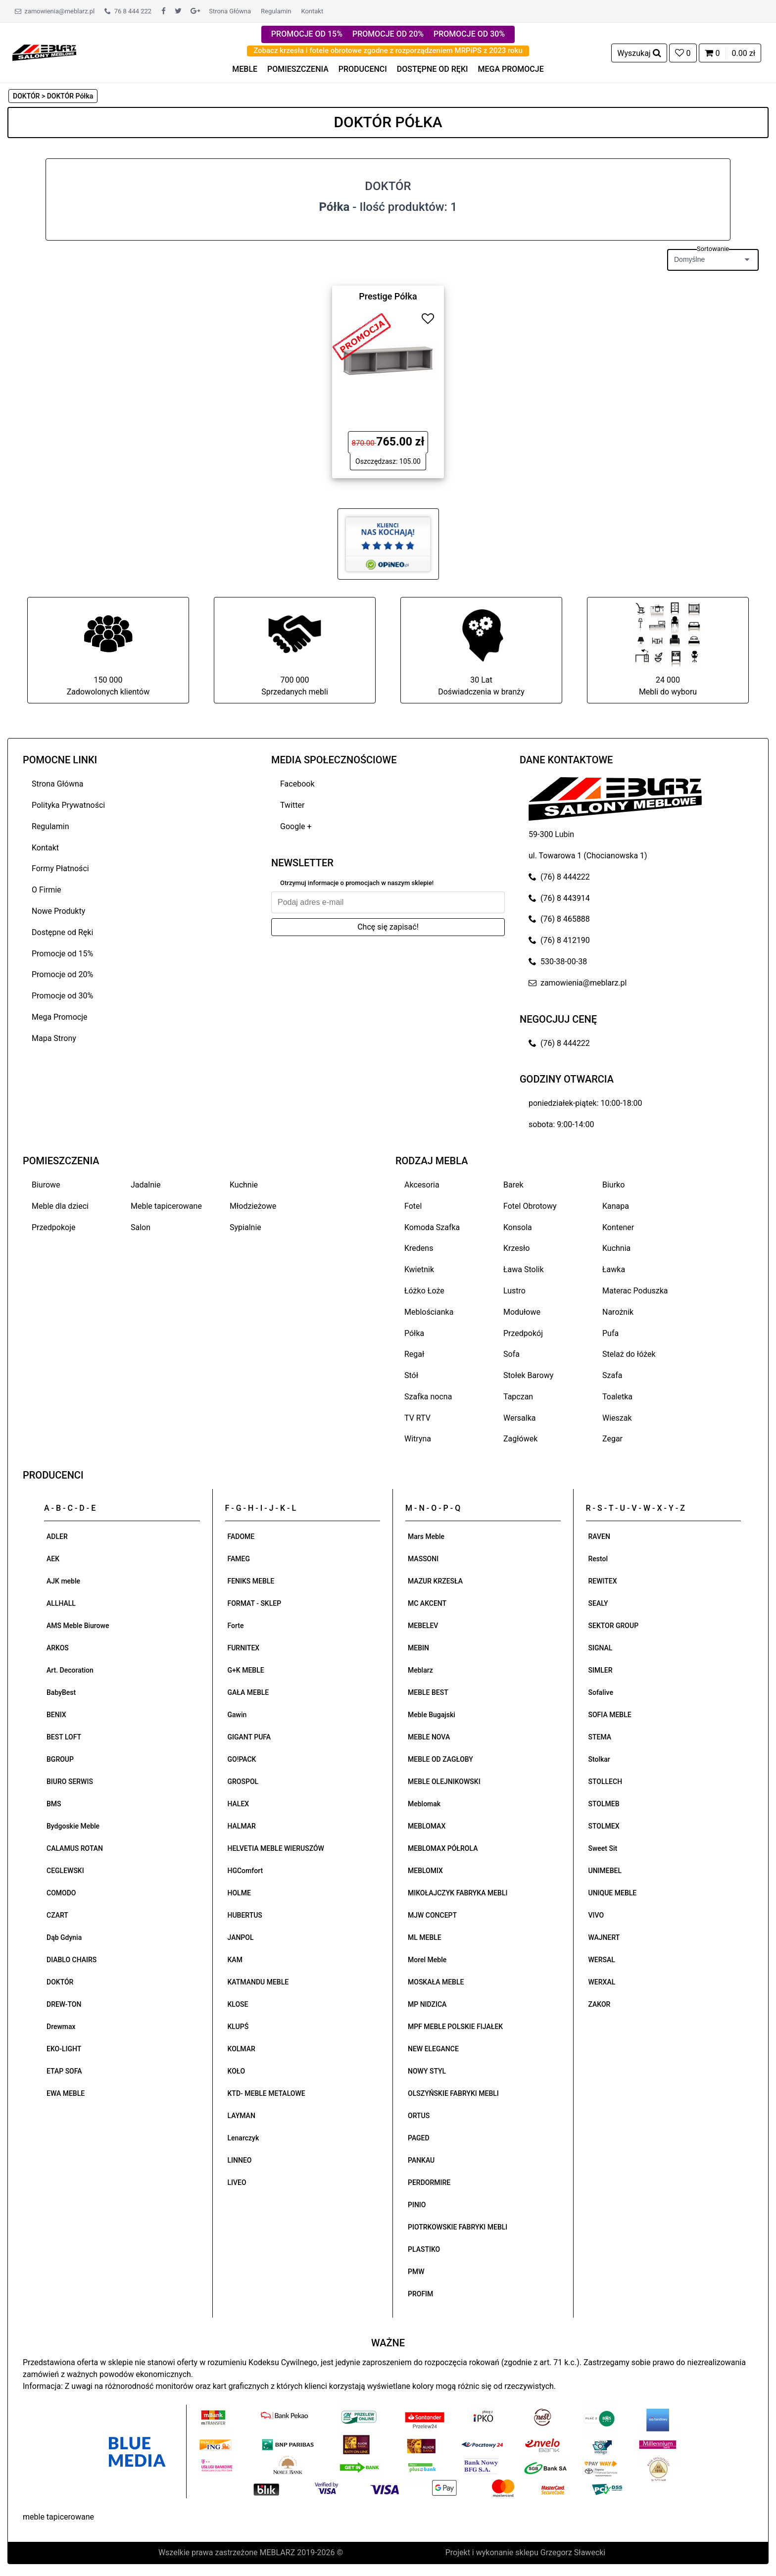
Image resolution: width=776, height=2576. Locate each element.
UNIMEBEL (605, 1871)
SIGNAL (600, 1648)
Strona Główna (230, 11)
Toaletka (617, 1396)
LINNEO (240, 2160)
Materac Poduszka (635, 1290)
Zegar (612, 1438)
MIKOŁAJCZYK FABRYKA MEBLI (457, 1893)
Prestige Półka (388, 296)
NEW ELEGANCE (433, 2049)
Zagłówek (520, 1438)
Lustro (514, 1290)
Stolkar (599, 1759)
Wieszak (617, 1418)
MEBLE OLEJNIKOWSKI (444, 1781)
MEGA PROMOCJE (511, 69)
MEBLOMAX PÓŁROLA (443, 1848)
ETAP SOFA (64, 2071)
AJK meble (63, 1581)
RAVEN (599, 1536)
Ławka (613, 1269)
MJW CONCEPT (432, 1915)
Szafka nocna (428, 1396)
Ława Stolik (523, 1269)
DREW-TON (64, 2004)
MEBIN (418, 1648)
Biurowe (46, 1184)
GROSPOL (243, 1781)
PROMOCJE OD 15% (306, 34)
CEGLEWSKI (65, 1871)
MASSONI (423, 1559)
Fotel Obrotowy (530, 1206)
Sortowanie (713, 248)
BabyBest (61, 1692)
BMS (54, 1804)
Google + (296, 826)
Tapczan (518, 1396)
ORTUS (419, 2116)
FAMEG (239, 1559)
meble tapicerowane (58, 2517)
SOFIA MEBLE (609, 1715)
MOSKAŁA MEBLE (436, 1982)
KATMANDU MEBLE (258, 1982)
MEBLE (244, 69)
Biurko (613, 1184)
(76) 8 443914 (559, 898)
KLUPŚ (238, 2027)
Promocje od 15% (62, 953)
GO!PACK (242, 1759)
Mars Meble (426, 1536)
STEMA (600, 1737)
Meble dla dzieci (60, 1206)
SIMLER (600, 1670)
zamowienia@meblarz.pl (55, 11)
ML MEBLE (424, 1937)
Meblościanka (428, 1312)
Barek (513, 1184)
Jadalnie (145, 1184)
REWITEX (602, 1581)
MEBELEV (423, 1626)
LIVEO (237, 2182)
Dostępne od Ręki (62, 932)
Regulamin (276, 11)
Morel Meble (427, 1960)
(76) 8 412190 (559, 940)
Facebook (297, 784)
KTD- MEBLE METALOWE (266, 2093)
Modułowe (521, 1312)
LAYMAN (241, 2116)
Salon (140, 1227)
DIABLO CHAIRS (72, 1960)
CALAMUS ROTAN (75, 1848)
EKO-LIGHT (64, 2049)
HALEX (238, 1804)
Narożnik (617, 1312)
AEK (53, 1559)
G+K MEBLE (246, 1670)
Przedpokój (523, 1333)
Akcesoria (421, 1184)
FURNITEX (244, 1648)
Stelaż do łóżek (629, 1354)
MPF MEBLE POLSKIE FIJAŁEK (455, 2027)
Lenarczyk (243, 2138)
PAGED (419, 2138)
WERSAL (601, 1960)
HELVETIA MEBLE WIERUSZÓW (276, 1848)
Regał (414, 1354)
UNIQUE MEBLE (612, 1893)
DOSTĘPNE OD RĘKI (432, 69)
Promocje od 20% (62, 974)
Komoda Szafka (432, 1227)
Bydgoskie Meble (73, 1826)
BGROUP (60, 1759)
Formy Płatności (60, 868)
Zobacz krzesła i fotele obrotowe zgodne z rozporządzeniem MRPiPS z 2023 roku (388, 50)
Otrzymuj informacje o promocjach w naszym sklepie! (357, 883)
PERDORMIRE (429, 2182)
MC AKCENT (427, 1603)
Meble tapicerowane (166, 1206)
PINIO (417, 2205)
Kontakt (312, 11)
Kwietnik (419, 1269)
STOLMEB (604, 1804)
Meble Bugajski (431, 1715)
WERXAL (602, 1982)
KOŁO (236, 2071)
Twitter (292, 805)
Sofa (511, 1354)
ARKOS (58, 1648)
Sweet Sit (603, 1848)
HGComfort (245, 1871)
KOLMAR (241, 2049)
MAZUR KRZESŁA (435, 1581)
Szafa (612, 1375)
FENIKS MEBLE (251, 1581)
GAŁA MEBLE (248, 1692)
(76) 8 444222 (559, 877)
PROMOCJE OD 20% (388, 34)
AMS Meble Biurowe (78, 1626)
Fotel (413, 1206)
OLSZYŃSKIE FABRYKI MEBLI (453, 2093)
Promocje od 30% (62, 995)
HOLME (239, 1893)
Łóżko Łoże (424, 1290)
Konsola (517, 1227)
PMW (416, 2272)
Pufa (610, 1333)
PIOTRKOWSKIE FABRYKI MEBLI (457, 2227)
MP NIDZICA (427, 2004)
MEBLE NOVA (429, 1737)
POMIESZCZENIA (298, 69)
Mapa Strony (54, 1038)
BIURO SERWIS (70, 1781)
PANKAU (421, 2160)
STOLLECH (605, 1781)
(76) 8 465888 (559, 919)
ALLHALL (61, 1603)
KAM (235, 1960)
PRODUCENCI (363, 69)
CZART (57, 1915)
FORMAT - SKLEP (255, 1603)
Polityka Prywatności (68, 805)
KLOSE (238, 2004)
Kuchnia (616, 1248)
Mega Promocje (59, 1017)
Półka (414, 1333)
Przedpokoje (54, 1227)
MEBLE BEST (428, 1692)
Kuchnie (244, 1184)
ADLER (57, 1536)
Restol (598, 1559)
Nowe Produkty (58, 911)
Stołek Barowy (528, 1375)
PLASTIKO (424, 2249)
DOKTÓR (60, 1982)
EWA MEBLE (66, 2093)
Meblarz (420, 1670)
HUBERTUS (245, 1915)
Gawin (237, 1715)
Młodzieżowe (253, 1206)
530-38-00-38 (558, 961)
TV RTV (417, 1418)
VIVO (596, 1915)
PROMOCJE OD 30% (469, 34)
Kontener (618, 1227)
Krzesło (516, 1248)
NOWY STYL (427, 2071)
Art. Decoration (70, 1670)
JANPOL (241, 1937)
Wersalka (519, 1418)
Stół (411, 1375)
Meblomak (424, 1804)
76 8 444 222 (127, 11)
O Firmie (46, 889)
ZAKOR (599, 2004)
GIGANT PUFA (249, 1737)
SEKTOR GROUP (613, 1626)
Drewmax (61, 2027)
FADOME (241, 1536)
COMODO (61, 1893)
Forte (236, 1626)
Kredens (418, 1248)
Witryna (417, 1438)
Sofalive (600, 1692)
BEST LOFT (64, 1737)
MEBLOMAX (426, 1826)
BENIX (56, 1715)
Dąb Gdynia (64, 1937)
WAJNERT (604, 1937)
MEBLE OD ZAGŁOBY (440, 1759)
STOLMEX (604, 1826)
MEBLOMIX (425, 1871)
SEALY (598, 1603)
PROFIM (420, 2294)
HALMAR (242, 1826)
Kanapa (615, 1206)
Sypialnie (245, 1227)
